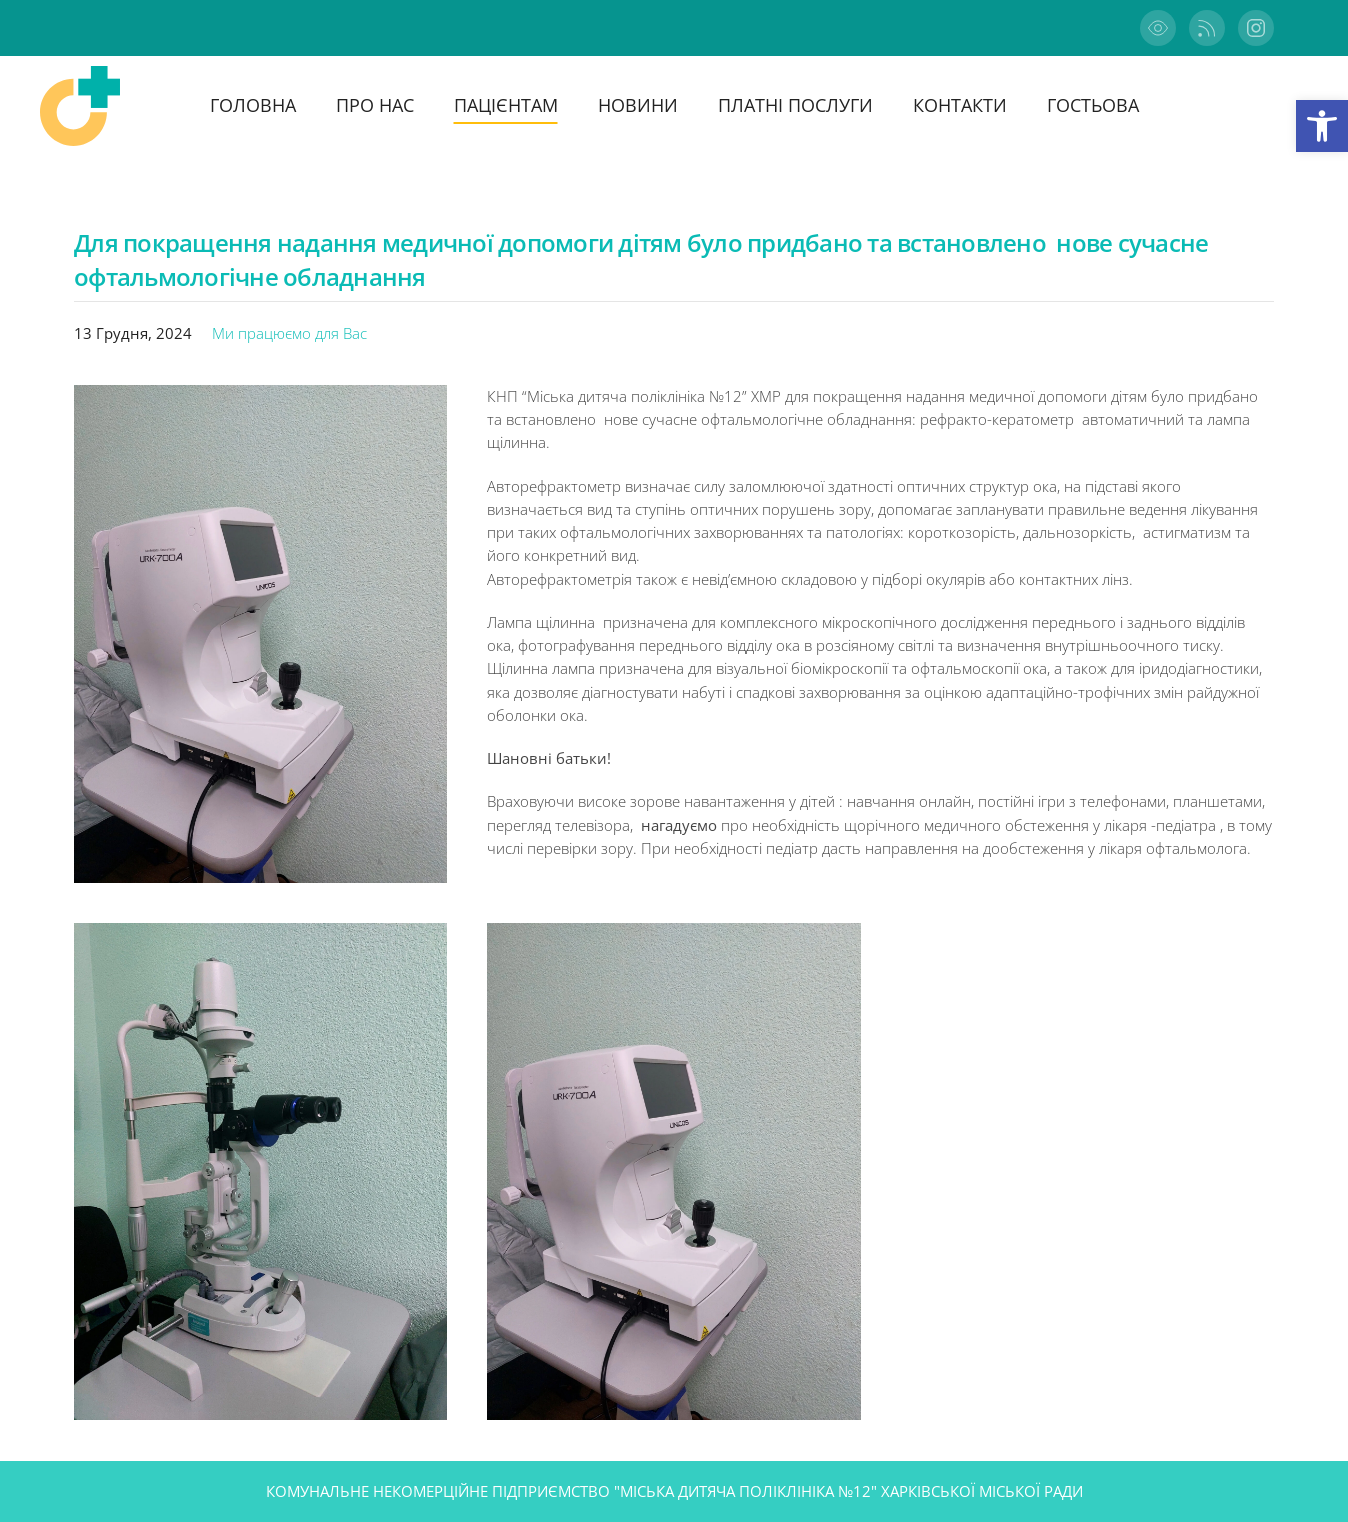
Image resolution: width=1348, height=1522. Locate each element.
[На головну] (80, 106)
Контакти (960, 105)
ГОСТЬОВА (1093, 105)
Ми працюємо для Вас (289, 333)
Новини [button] (638, 105)
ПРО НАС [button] (375, 105)
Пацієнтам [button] (506, 105)
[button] (1322, 126)
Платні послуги (795, 105)
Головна (253, 105)
